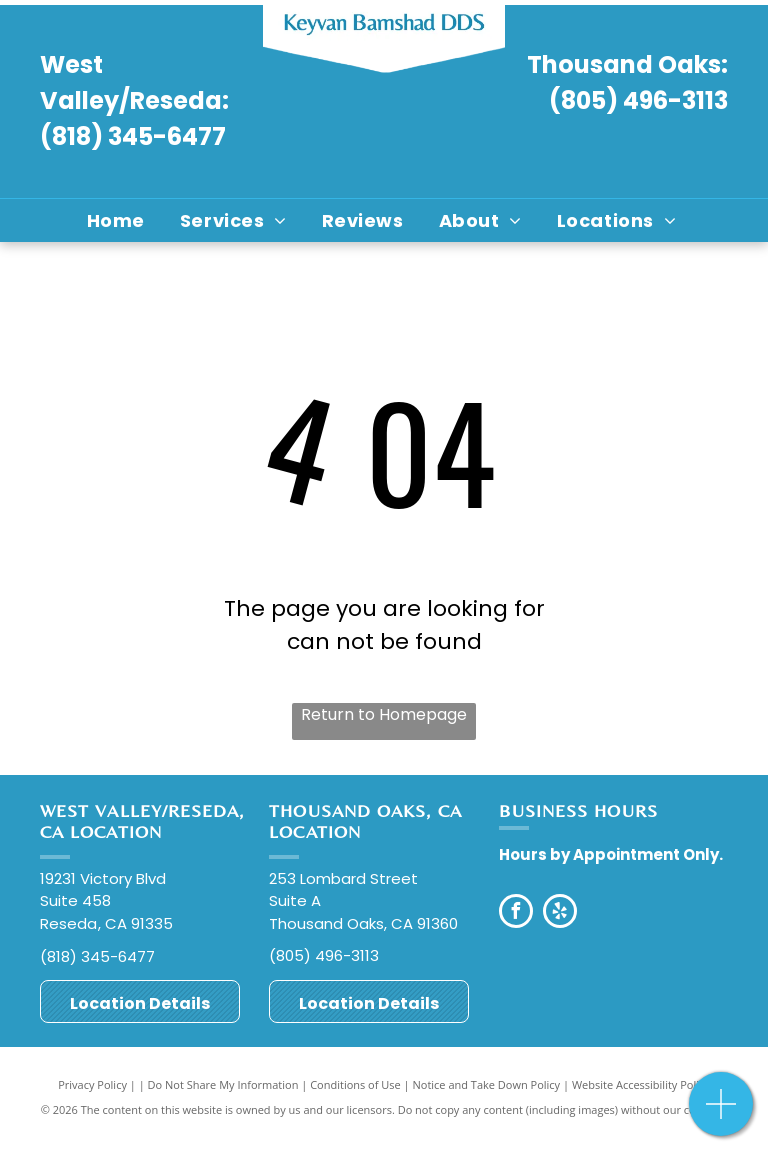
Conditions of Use (355, 1084)
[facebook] (516, 913)
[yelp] (560, 913)
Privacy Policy (92, 1084)
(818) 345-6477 (133, 136)
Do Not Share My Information (223, 1084)
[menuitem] (118, 220)
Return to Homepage (384, 714)
